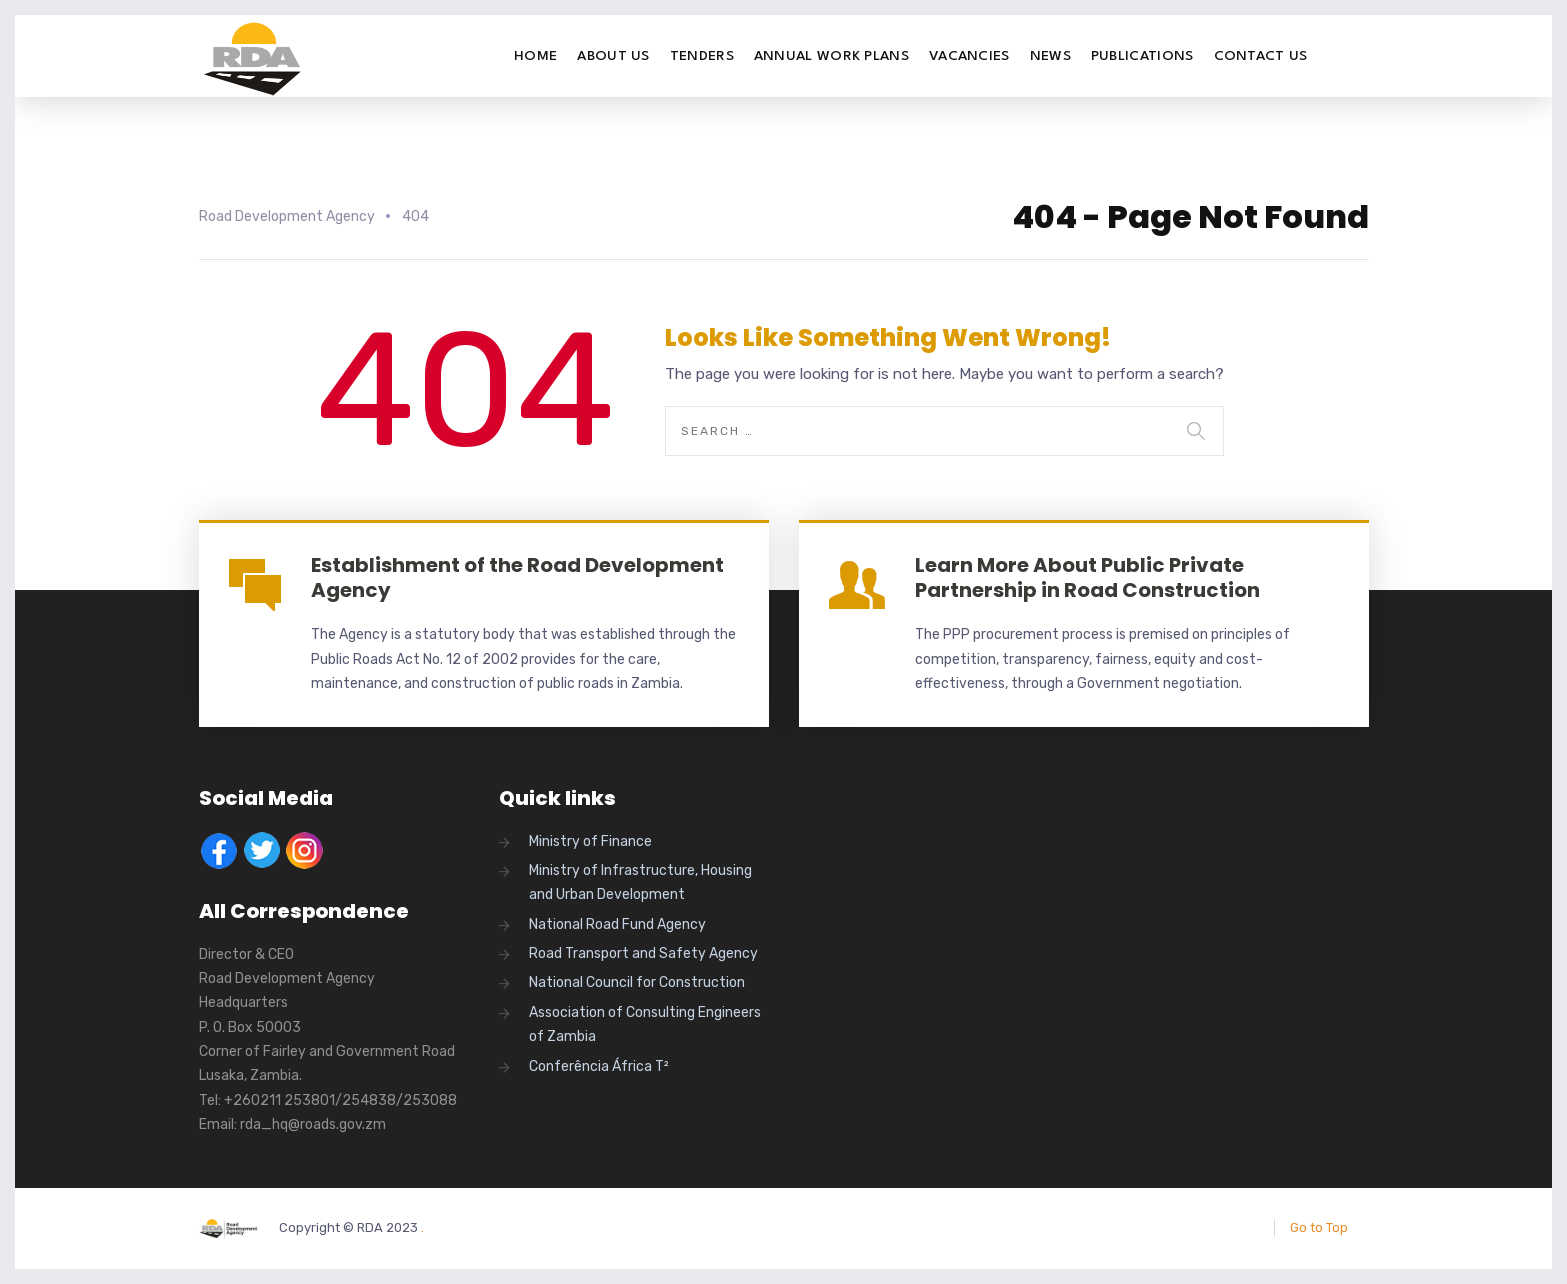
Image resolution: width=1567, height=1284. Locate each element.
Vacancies (969, 56)
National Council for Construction (637, 982)
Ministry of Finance (590, 841)
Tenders (702, 56)
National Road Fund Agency (617, 924)
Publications (1142, 56)
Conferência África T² (599, 1066)
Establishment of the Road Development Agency (517, 577)
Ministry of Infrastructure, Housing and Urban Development (640, 882)
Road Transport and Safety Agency (643, 953)
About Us (613, 56)
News (1050, 56)
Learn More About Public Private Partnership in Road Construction (1087, 577)
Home (535, 56)
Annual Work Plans (831, 56)
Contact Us (1261, 56)
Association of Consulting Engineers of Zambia (645, 1024)
